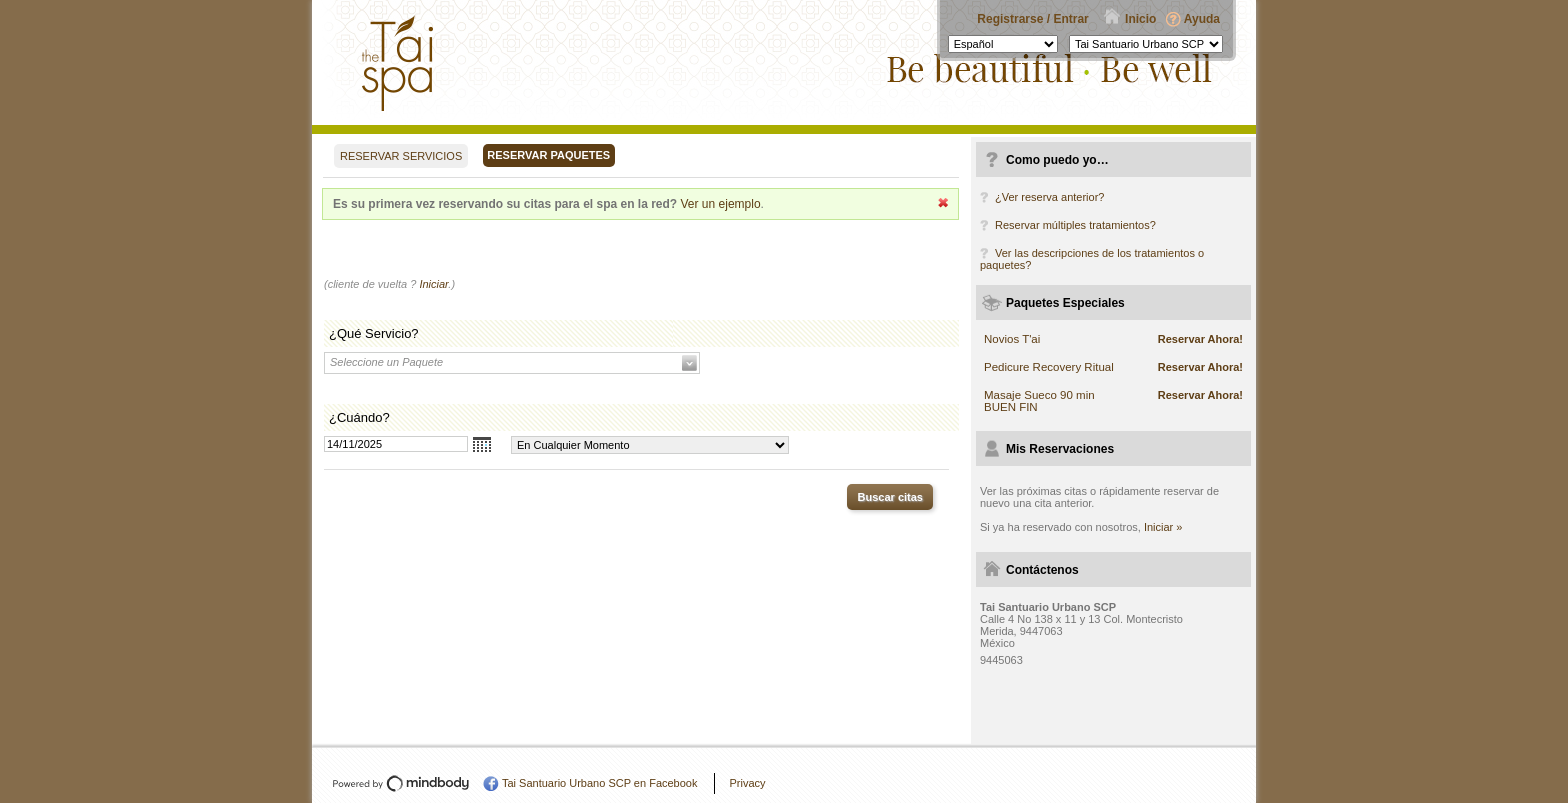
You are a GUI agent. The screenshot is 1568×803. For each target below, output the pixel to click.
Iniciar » (1163, 527)
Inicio (1140, 19)
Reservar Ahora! (1200, 339)
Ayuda (1202, 19)
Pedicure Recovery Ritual (1049, 367)
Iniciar (433, 284)
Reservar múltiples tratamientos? (1075, 225)
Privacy (747, 783)
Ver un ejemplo (721, 204)
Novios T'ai (1012, 339)
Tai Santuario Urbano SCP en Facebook (599, 783)
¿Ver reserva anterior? (1049, 197)
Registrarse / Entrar (1032, 19)
